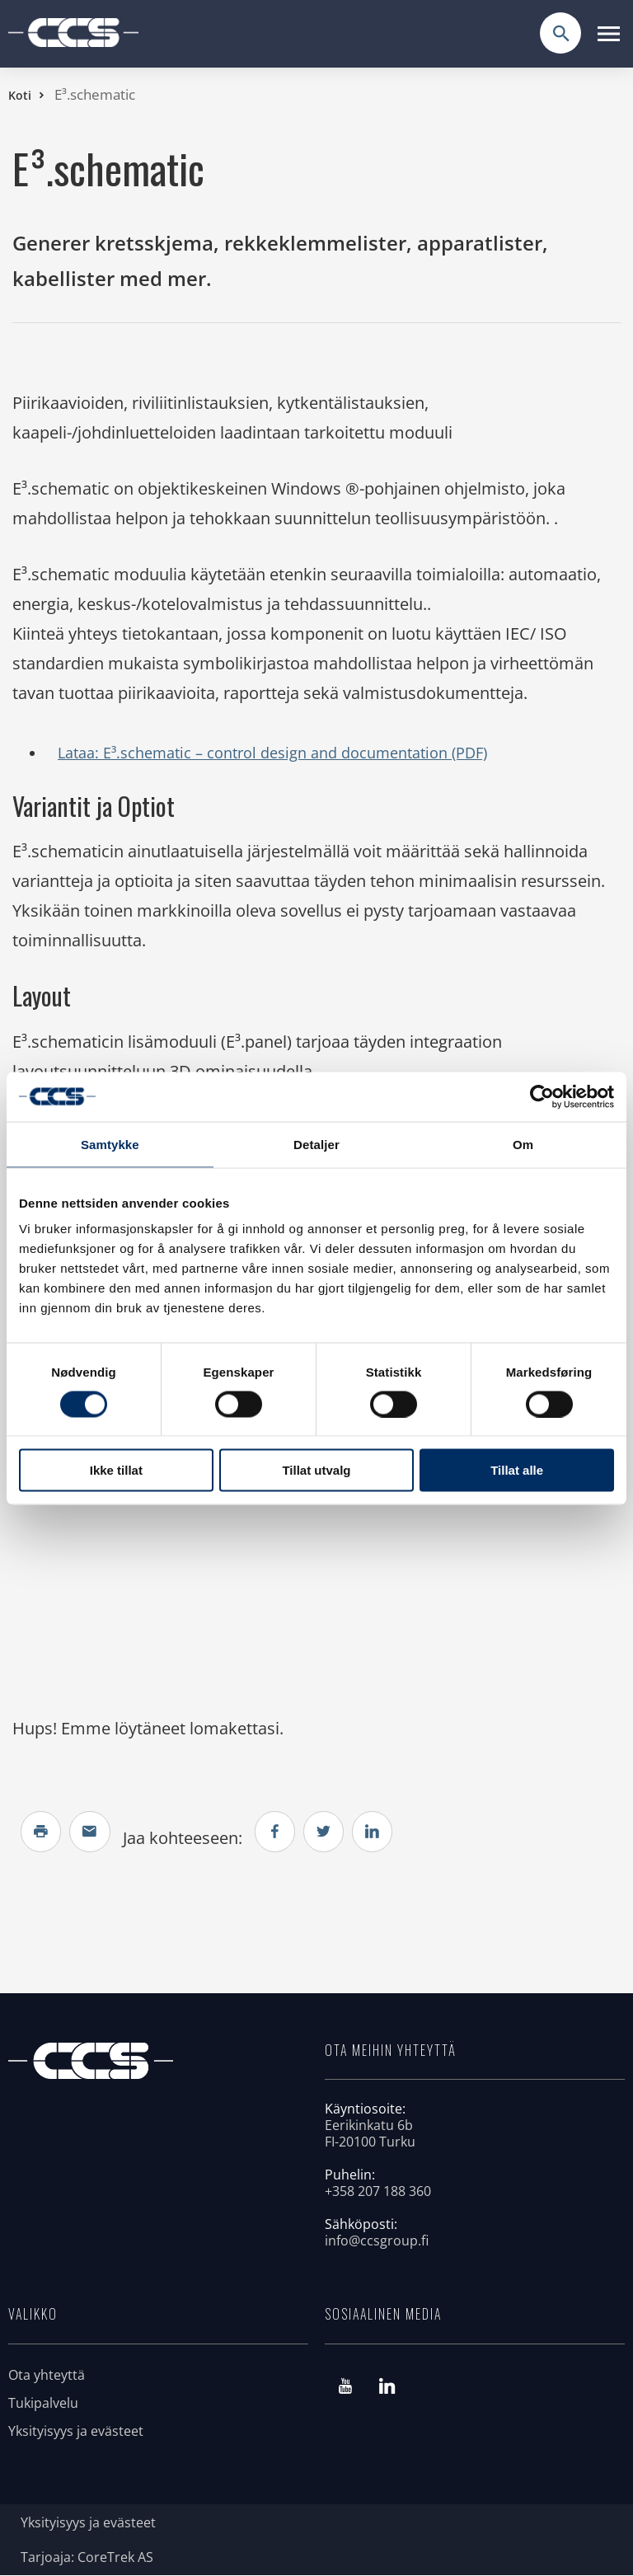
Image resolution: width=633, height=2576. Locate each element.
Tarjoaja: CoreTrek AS (87, 2558)
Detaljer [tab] (316, 1144)
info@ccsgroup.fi (377, 2241)
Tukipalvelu (43, 2404)
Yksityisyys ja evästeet (75, 2432)
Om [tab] (523, 1144)
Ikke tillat (116, 1470)
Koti (19, 95)
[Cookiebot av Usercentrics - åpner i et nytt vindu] (542, 1096)
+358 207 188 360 (378, 2192)
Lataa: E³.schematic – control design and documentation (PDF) (272, 752)
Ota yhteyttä (46, 2376)
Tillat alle (516, 1470)
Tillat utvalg (316, 1470)
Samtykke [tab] (110, 1144)
